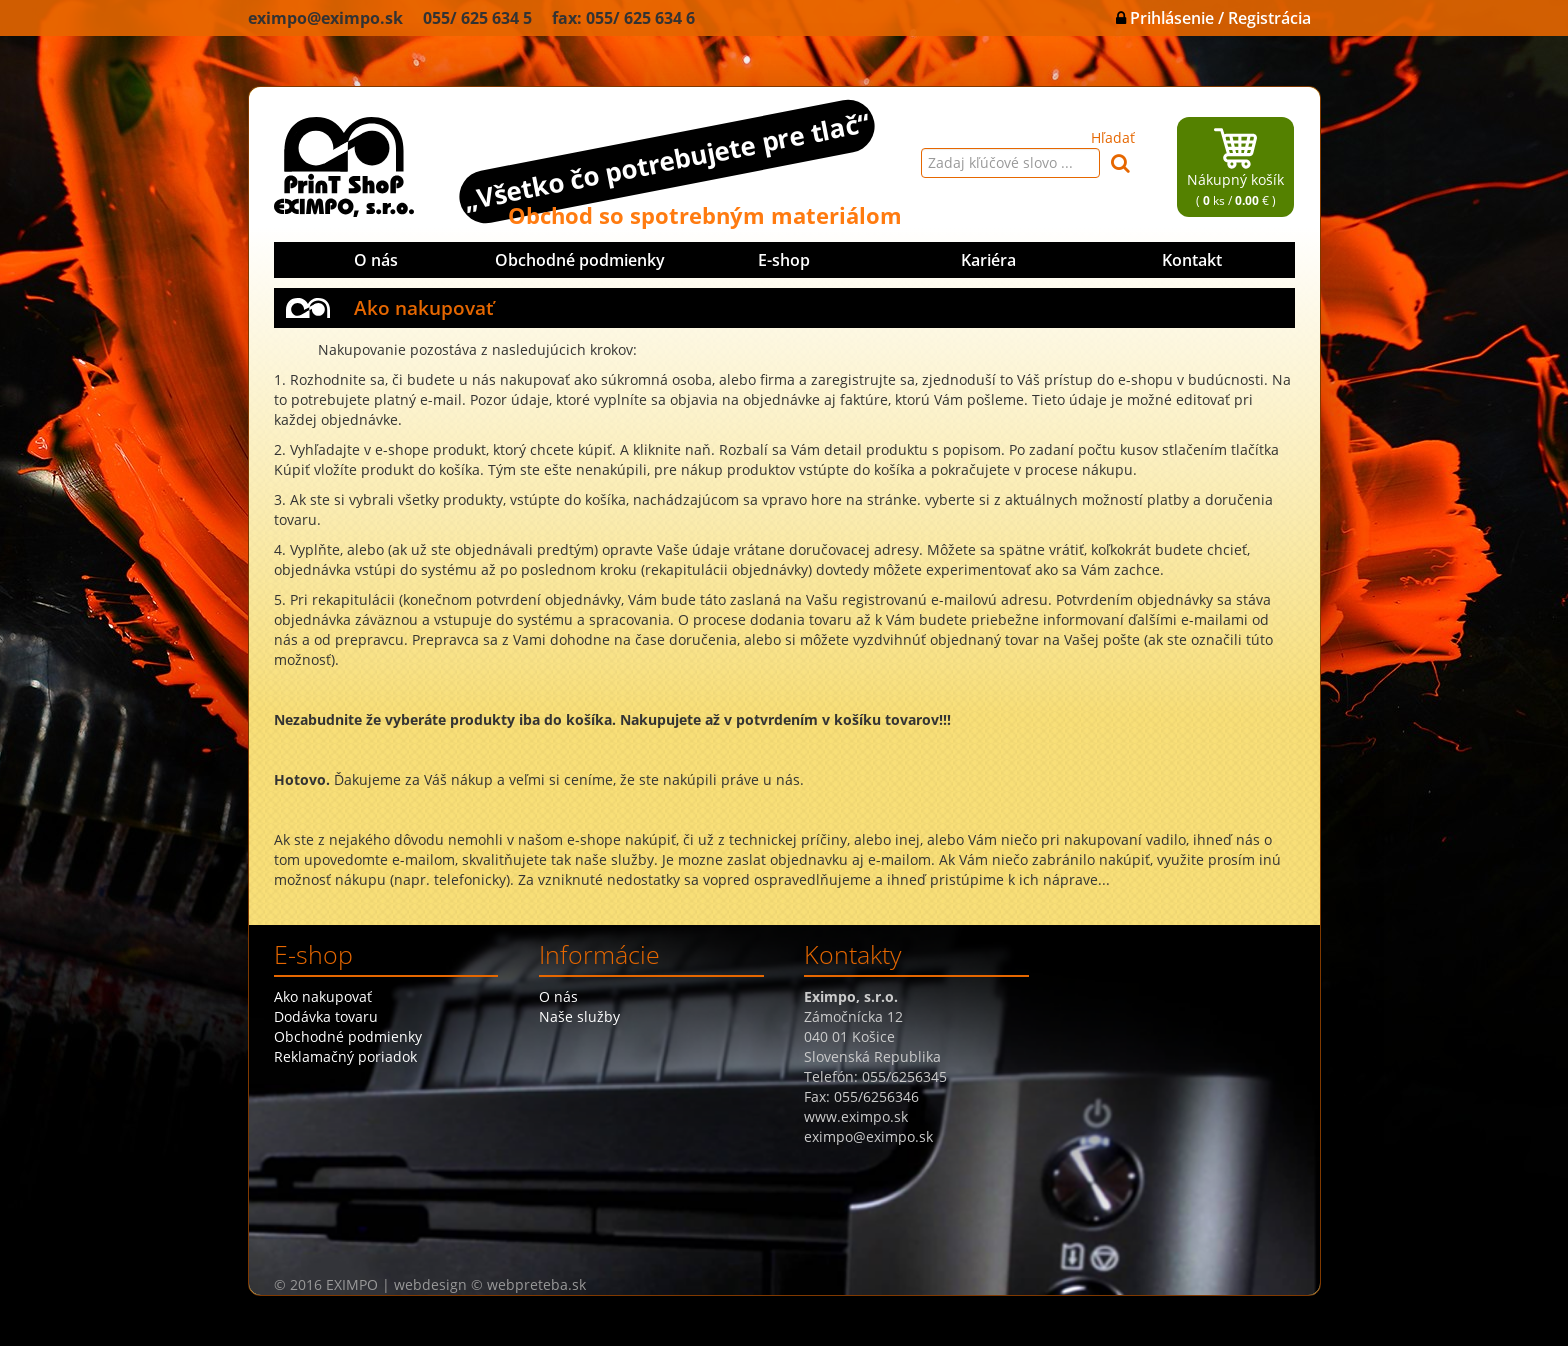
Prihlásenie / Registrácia (1213, 18)
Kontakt (1192, 260)
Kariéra (988, 260)
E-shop (784, 260)
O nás (376, 260)
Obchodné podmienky (580, 260)
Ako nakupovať (323, 996)
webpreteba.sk (536, 1284)
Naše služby (579, 1016)
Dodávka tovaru (326, 1016)
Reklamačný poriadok (345, 1056)
